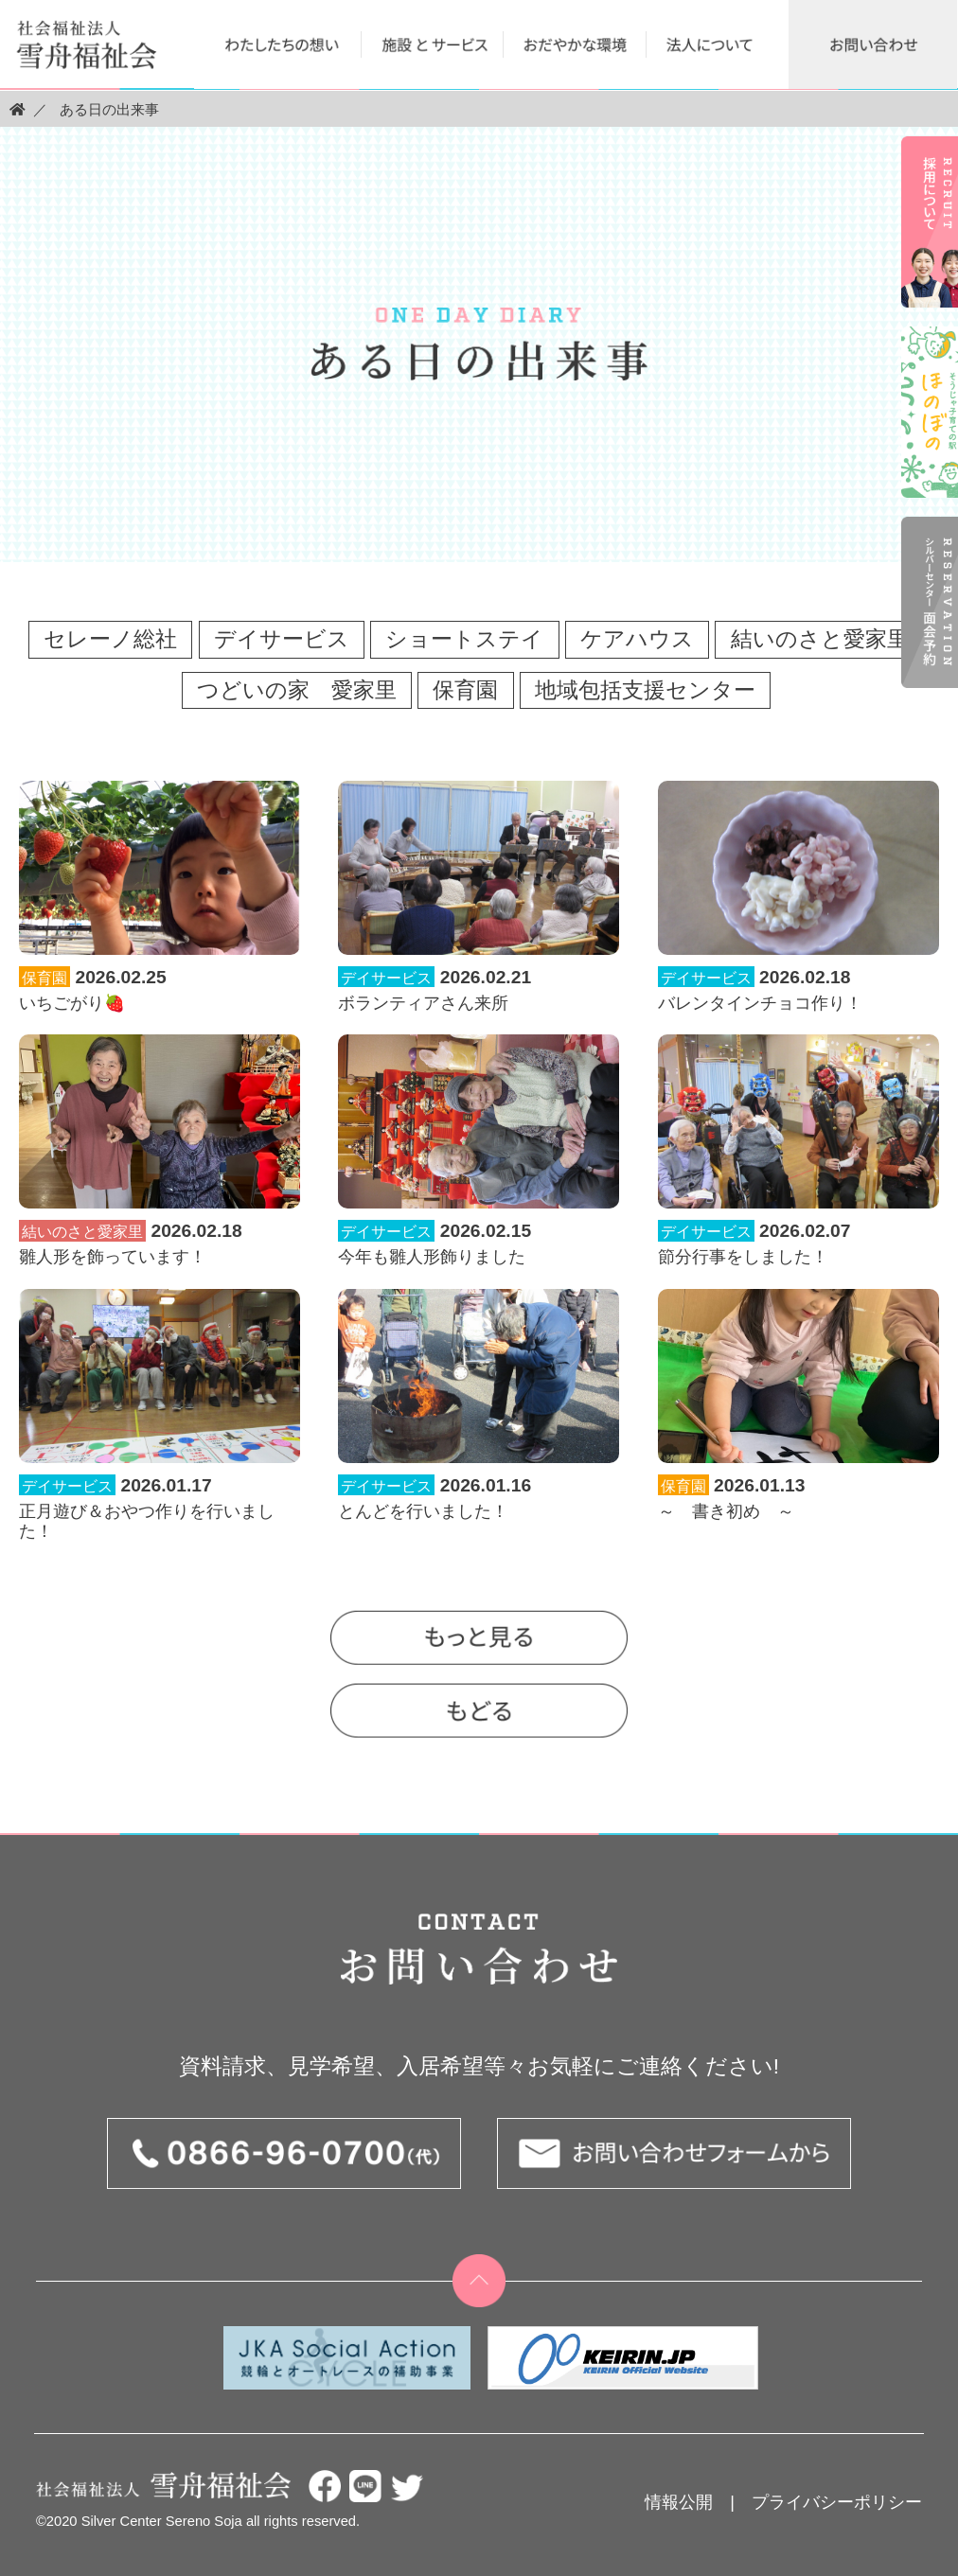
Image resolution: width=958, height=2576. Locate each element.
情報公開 (679, 2502)
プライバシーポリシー (837, 2502)
